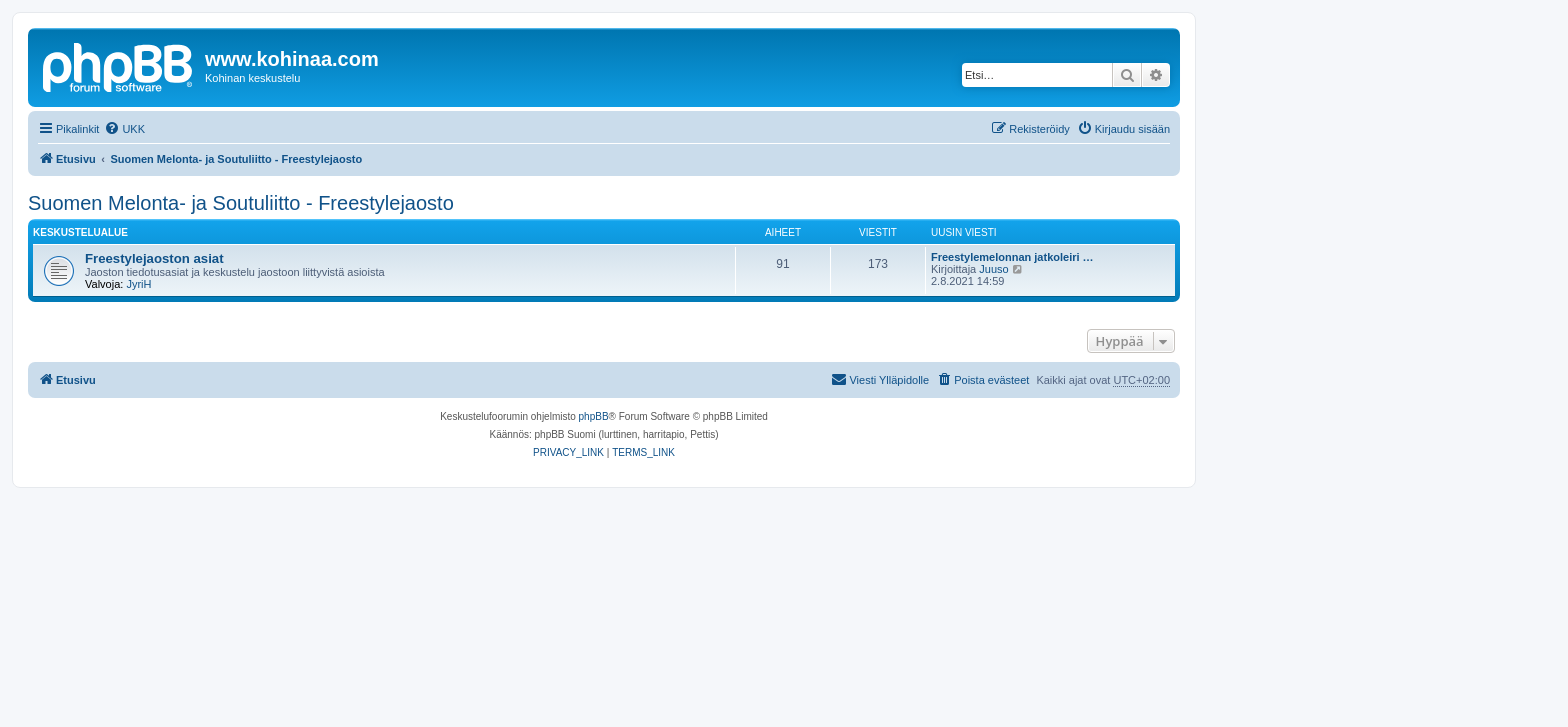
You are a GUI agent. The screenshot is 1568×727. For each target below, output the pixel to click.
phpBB (594, 416)
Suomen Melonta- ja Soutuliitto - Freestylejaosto (241, 203)
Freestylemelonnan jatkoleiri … (1012, 257)
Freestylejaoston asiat (154, 258)
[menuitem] (124, 129)
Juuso (993, 269)
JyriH (138, 284)
